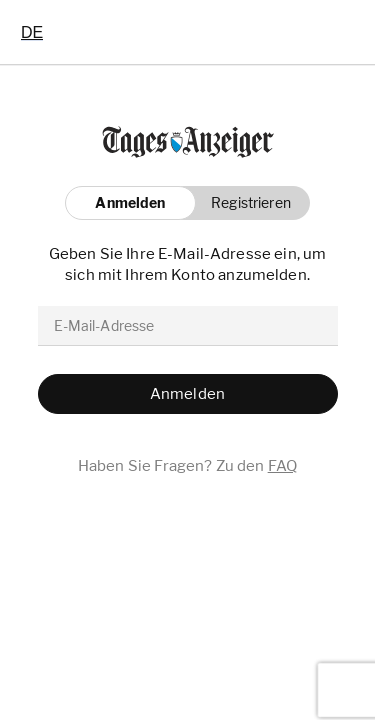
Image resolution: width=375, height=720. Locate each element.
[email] (188, 326)
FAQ (282, 466)
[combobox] (32, 32)
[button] (245, 203)
